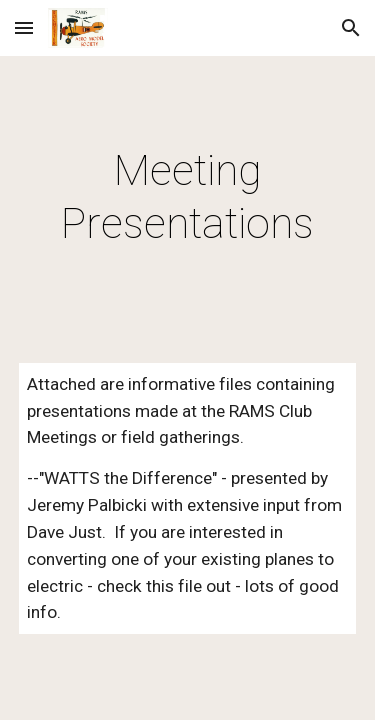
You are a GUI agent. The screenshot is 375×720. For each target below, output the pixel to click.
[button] (24, 27)
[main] (188, 197)
